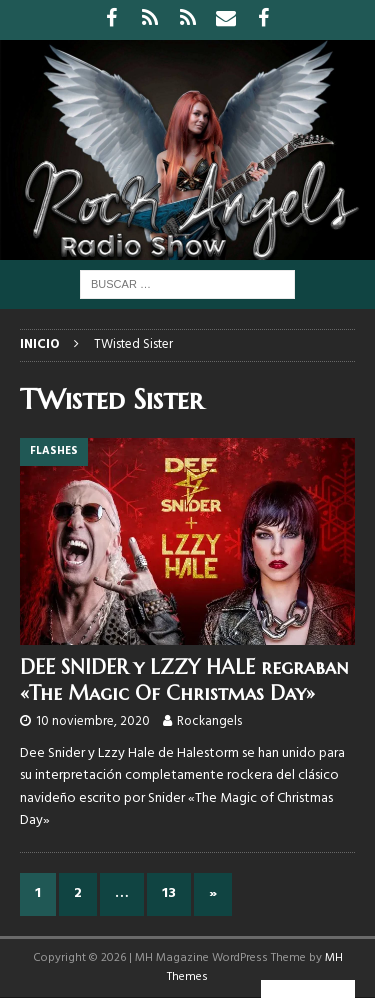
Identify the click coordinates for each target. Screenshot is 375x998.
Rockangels (209, 721)
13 (169, 893)
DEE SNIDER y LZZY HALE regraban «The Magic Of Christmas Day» (184, 680)
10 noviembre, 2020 (93, 721)
